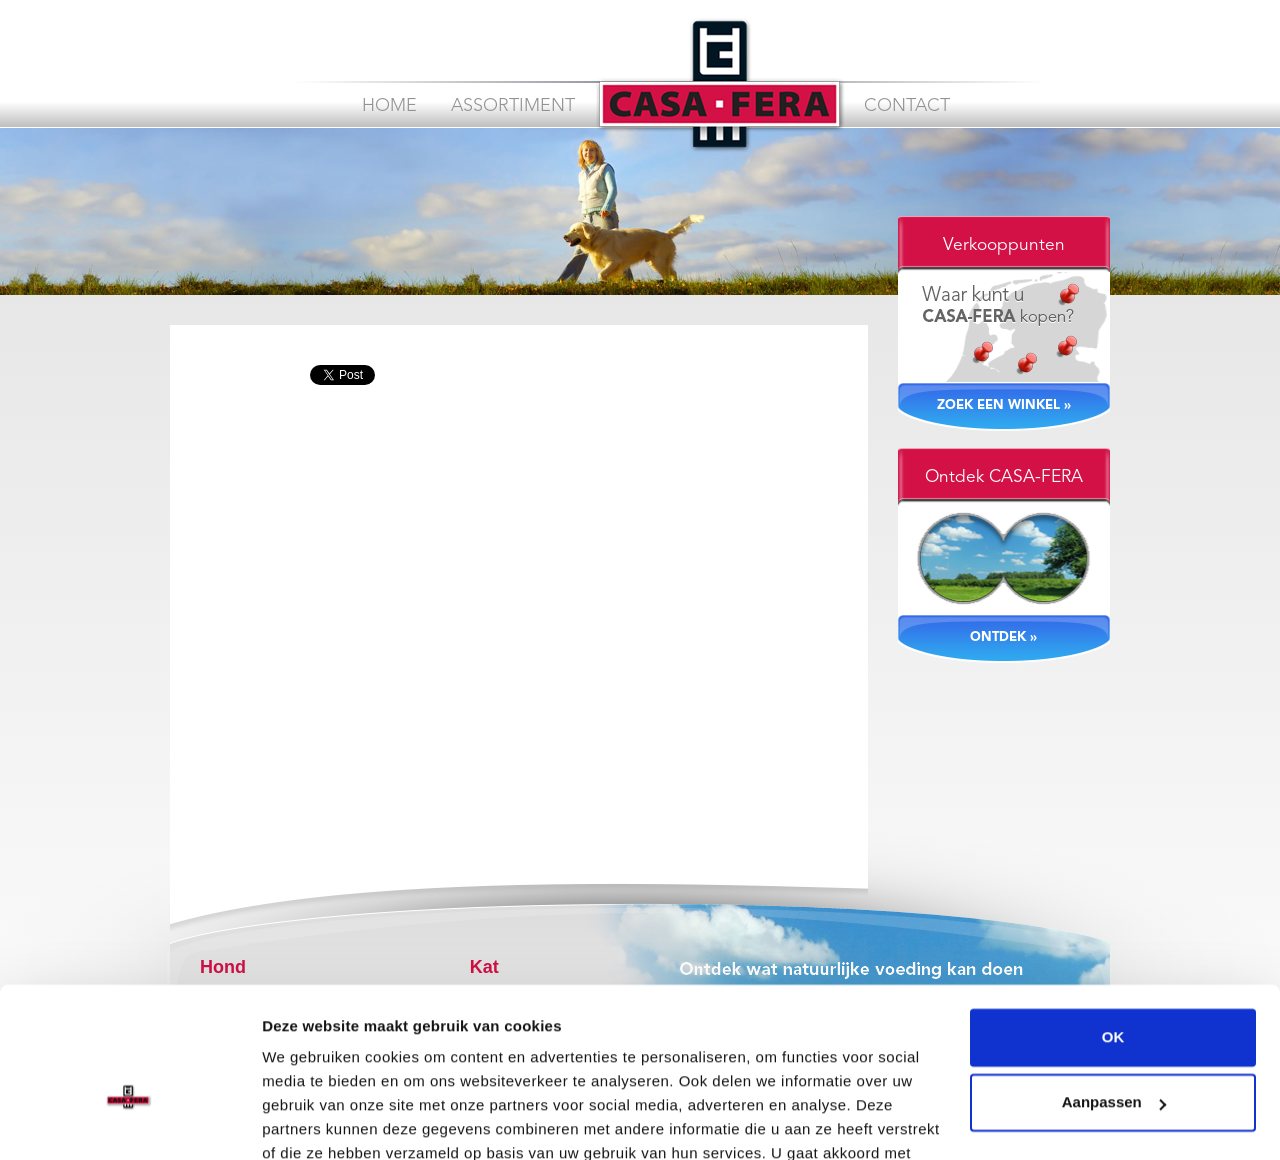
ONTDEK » (1003, 637)
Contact (907, 106)
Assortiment (513, 106)
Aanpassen (1114, 990)
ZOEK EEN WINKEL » (1004, 405)
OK (1113, 925)
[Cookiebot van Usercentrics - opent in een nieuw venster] (129, 1121)
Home (389, 106)
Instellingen (304, 1120)
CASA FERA (719, 84)
